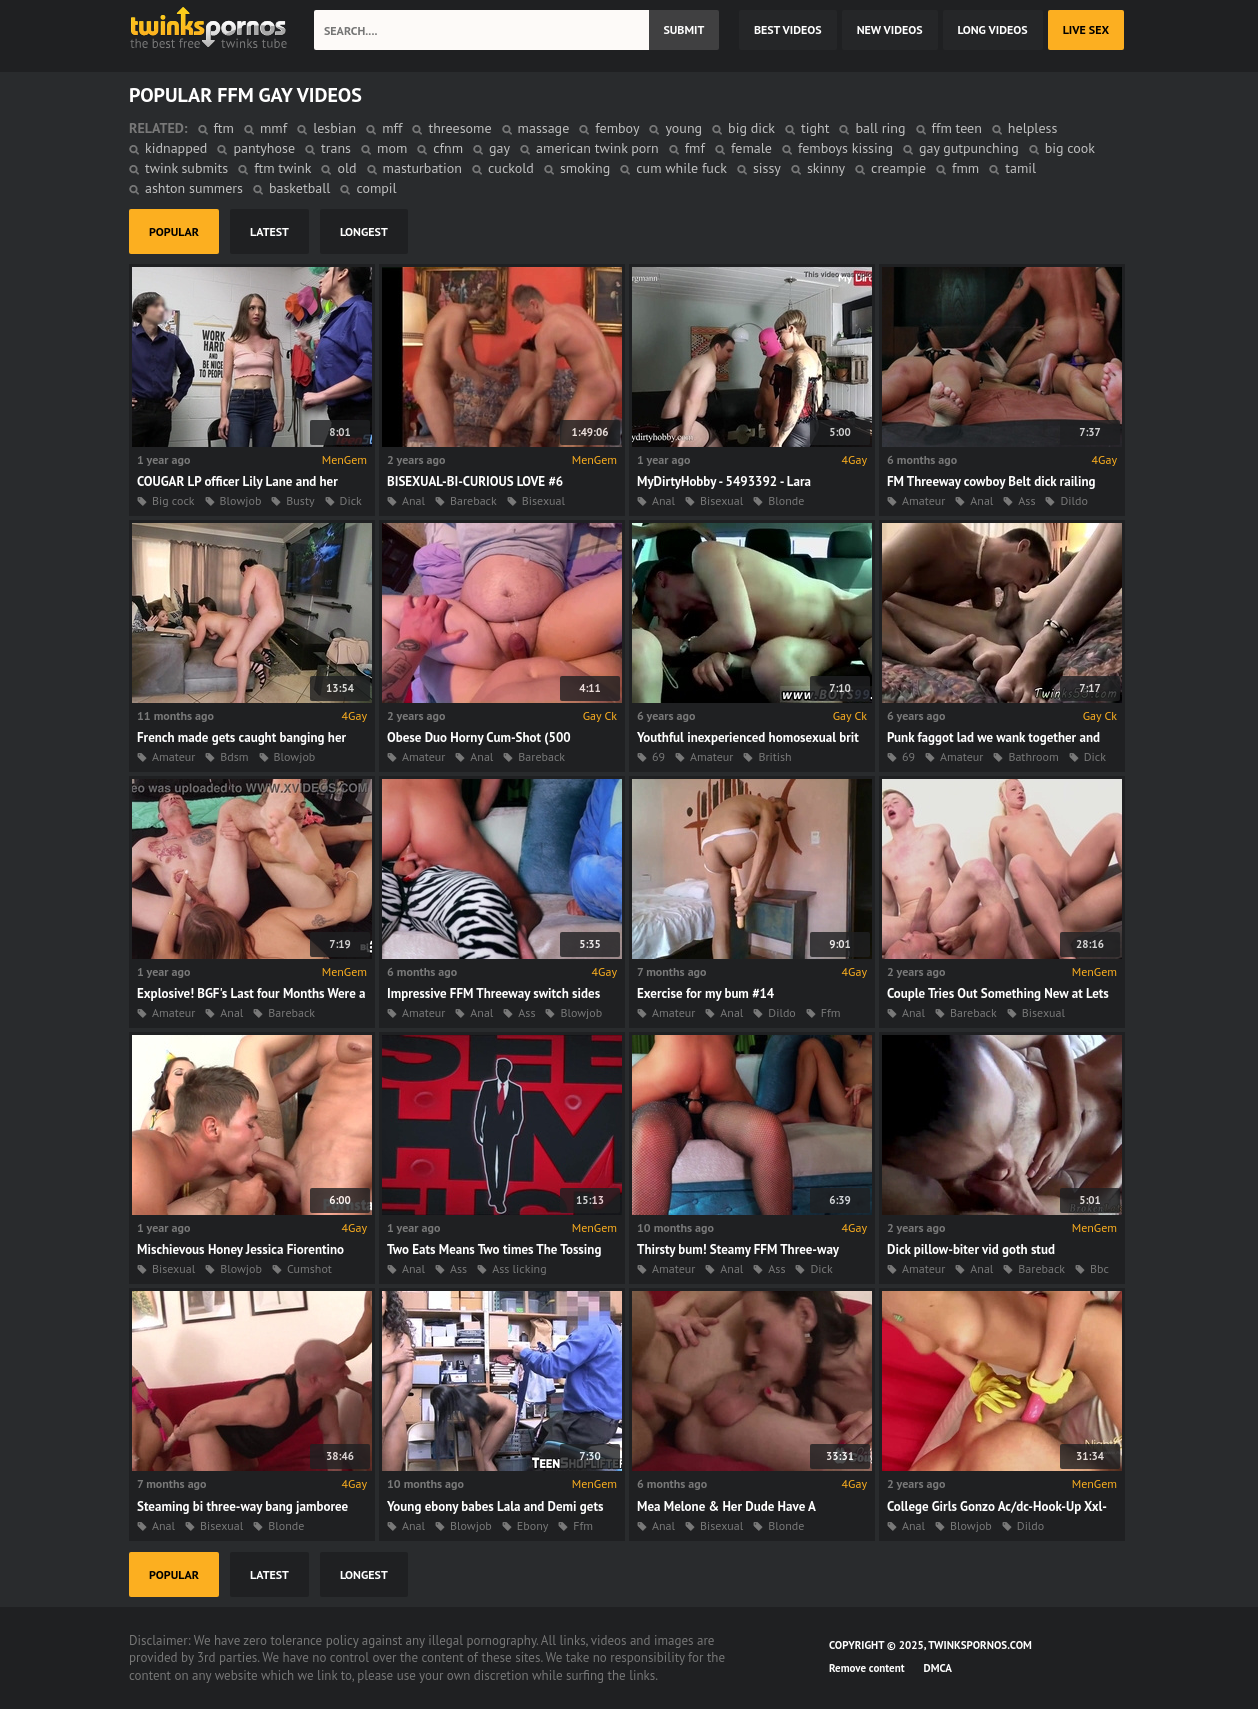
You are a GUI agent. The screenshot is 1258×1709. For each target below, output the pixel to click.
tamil (1020, 168)
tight (815, 128)
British (774, 756)
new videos (890, 29)
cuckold (511, 168)
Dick (351, 500)
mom (392, 148)
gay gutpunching (969, 148)
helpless (1032, 128)
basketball (299, 188)
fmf (695, 148)
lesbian (334, 128)
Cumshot (309, 1268)
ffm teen (957, 128)
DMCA (938, 1668)
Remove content (867, 1668)
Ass (1026, 500)
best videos (788, 29)
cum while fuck (681, 168)
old (346, 168)
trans (336, 148)
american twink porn (597, 148)
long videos (993, 29)
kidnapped (176, 148)
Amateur (923, 500)
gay (499, 148)
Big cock (173, 500)
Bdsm (234, 756)
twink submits (186, 168)
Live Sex (1086, 29)
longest (364, 231)
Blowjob (241, 500)
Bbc (1099, 1268)
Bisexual (543, 500)
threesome (459, 128)
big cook (1070, 148)
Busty (300, 500)
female (751, 148)
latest (269, 231)
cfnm (448, 148)
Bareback (473, 500)
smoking (585, 168)
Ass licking (519, 1268)
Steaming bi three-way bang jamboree (242, 1506)
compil (376, 188)
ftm (224, 128)
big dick (751, 128)
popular (174, 231)
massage (544, 128)
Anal (413, 500)
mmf (273, 128)
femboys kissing (845, 148)
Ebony (533, 1525)
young (683, 128)
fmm (965, 168)
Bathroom (1033, 756)
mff (392, 128)
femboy (617, 128)
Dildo (1073, 500)
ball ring (880, 128)
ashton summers (194, 188)
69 (658, 756)
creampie (898, 168)
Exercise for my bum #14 (705, 993)
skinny (826, 168)
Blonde (786, 500)
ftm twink (282, 168)
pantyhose (264, 148)
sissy (767, 168)
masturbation (422, 168)
